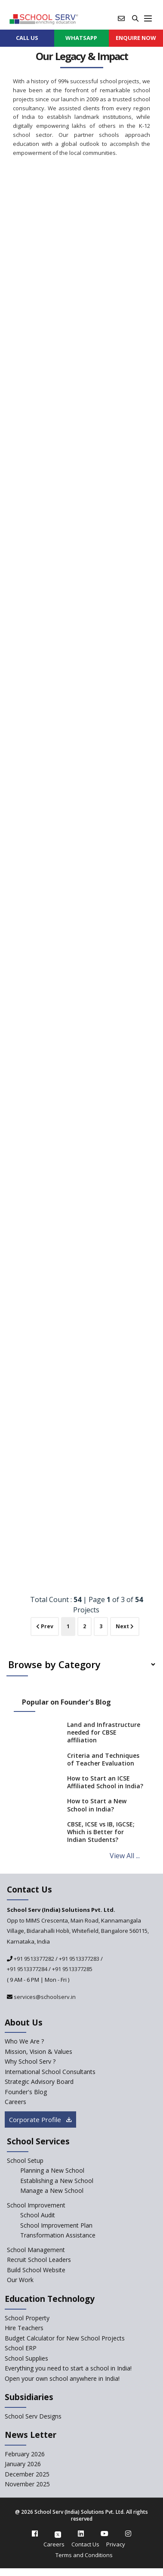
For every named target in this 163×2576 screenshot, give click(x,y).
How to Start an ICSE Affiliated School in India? (105, 1782)
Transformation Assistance (57, 2235)
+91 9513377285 (72, 1969)
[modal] (142, 2293)
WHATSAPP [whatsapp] (81, 38)
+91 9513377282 (33, 1958)
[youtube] (104, 2533)
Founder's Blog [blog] (26, 2092)
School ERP (21, 2348)
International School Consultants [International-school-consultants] (50, 2072)
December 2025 (27, 2474)
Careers (54, 2544)
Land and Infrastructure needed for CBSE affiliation (103, 1732)
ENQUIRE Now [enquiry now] (136, 38)
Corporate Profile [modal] (40, 2119)
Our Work (20, 2280)
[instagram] (128, 2533)
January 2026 (23, 2464)
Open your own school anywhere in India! (62, 2378)
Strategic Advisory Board (39, 2081)
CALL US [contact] (27, 38)
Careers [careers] (15, 2102)
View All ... (125, 1855)
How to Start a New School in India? (96, 1805)
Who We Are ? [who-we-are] (24, 2041)
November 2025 (27, 2484)
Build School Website (36, 2270)
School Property (27, 2318)
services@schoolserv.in (44, 1997)
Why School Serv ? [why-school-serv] (30, 2061)
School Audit (37, 2215)
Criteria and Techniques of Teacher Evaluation (103, 1759)
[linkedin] (81, 2533)
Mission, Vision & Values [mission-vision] (38, 2051)
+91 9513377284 (27, 1969)
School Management (36, 2250)
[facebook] (35, 2533)
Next (125, 1626)
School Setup (25, 2160)
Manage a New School (51, 2190)
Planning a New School (52, 2170)
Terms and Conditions (84, 2555)
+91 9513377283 (79, 1958)
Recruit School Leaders (39, 2260)
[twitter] (58, 2533)
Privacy (115, 2544)
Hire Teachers (24, 2328)
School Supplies (26, 2358)
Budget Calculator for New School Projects (65, 2338)
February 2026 (25, 2454)
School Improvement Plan (56, 2225)
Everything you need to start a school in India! (68, 2368)
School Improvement (36, 2205)
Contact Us (85, 2544)
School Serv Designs (33, 2416)
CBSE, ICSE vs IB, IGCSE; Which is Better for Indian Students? (101, 1832)
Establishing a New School (56, 2181)
